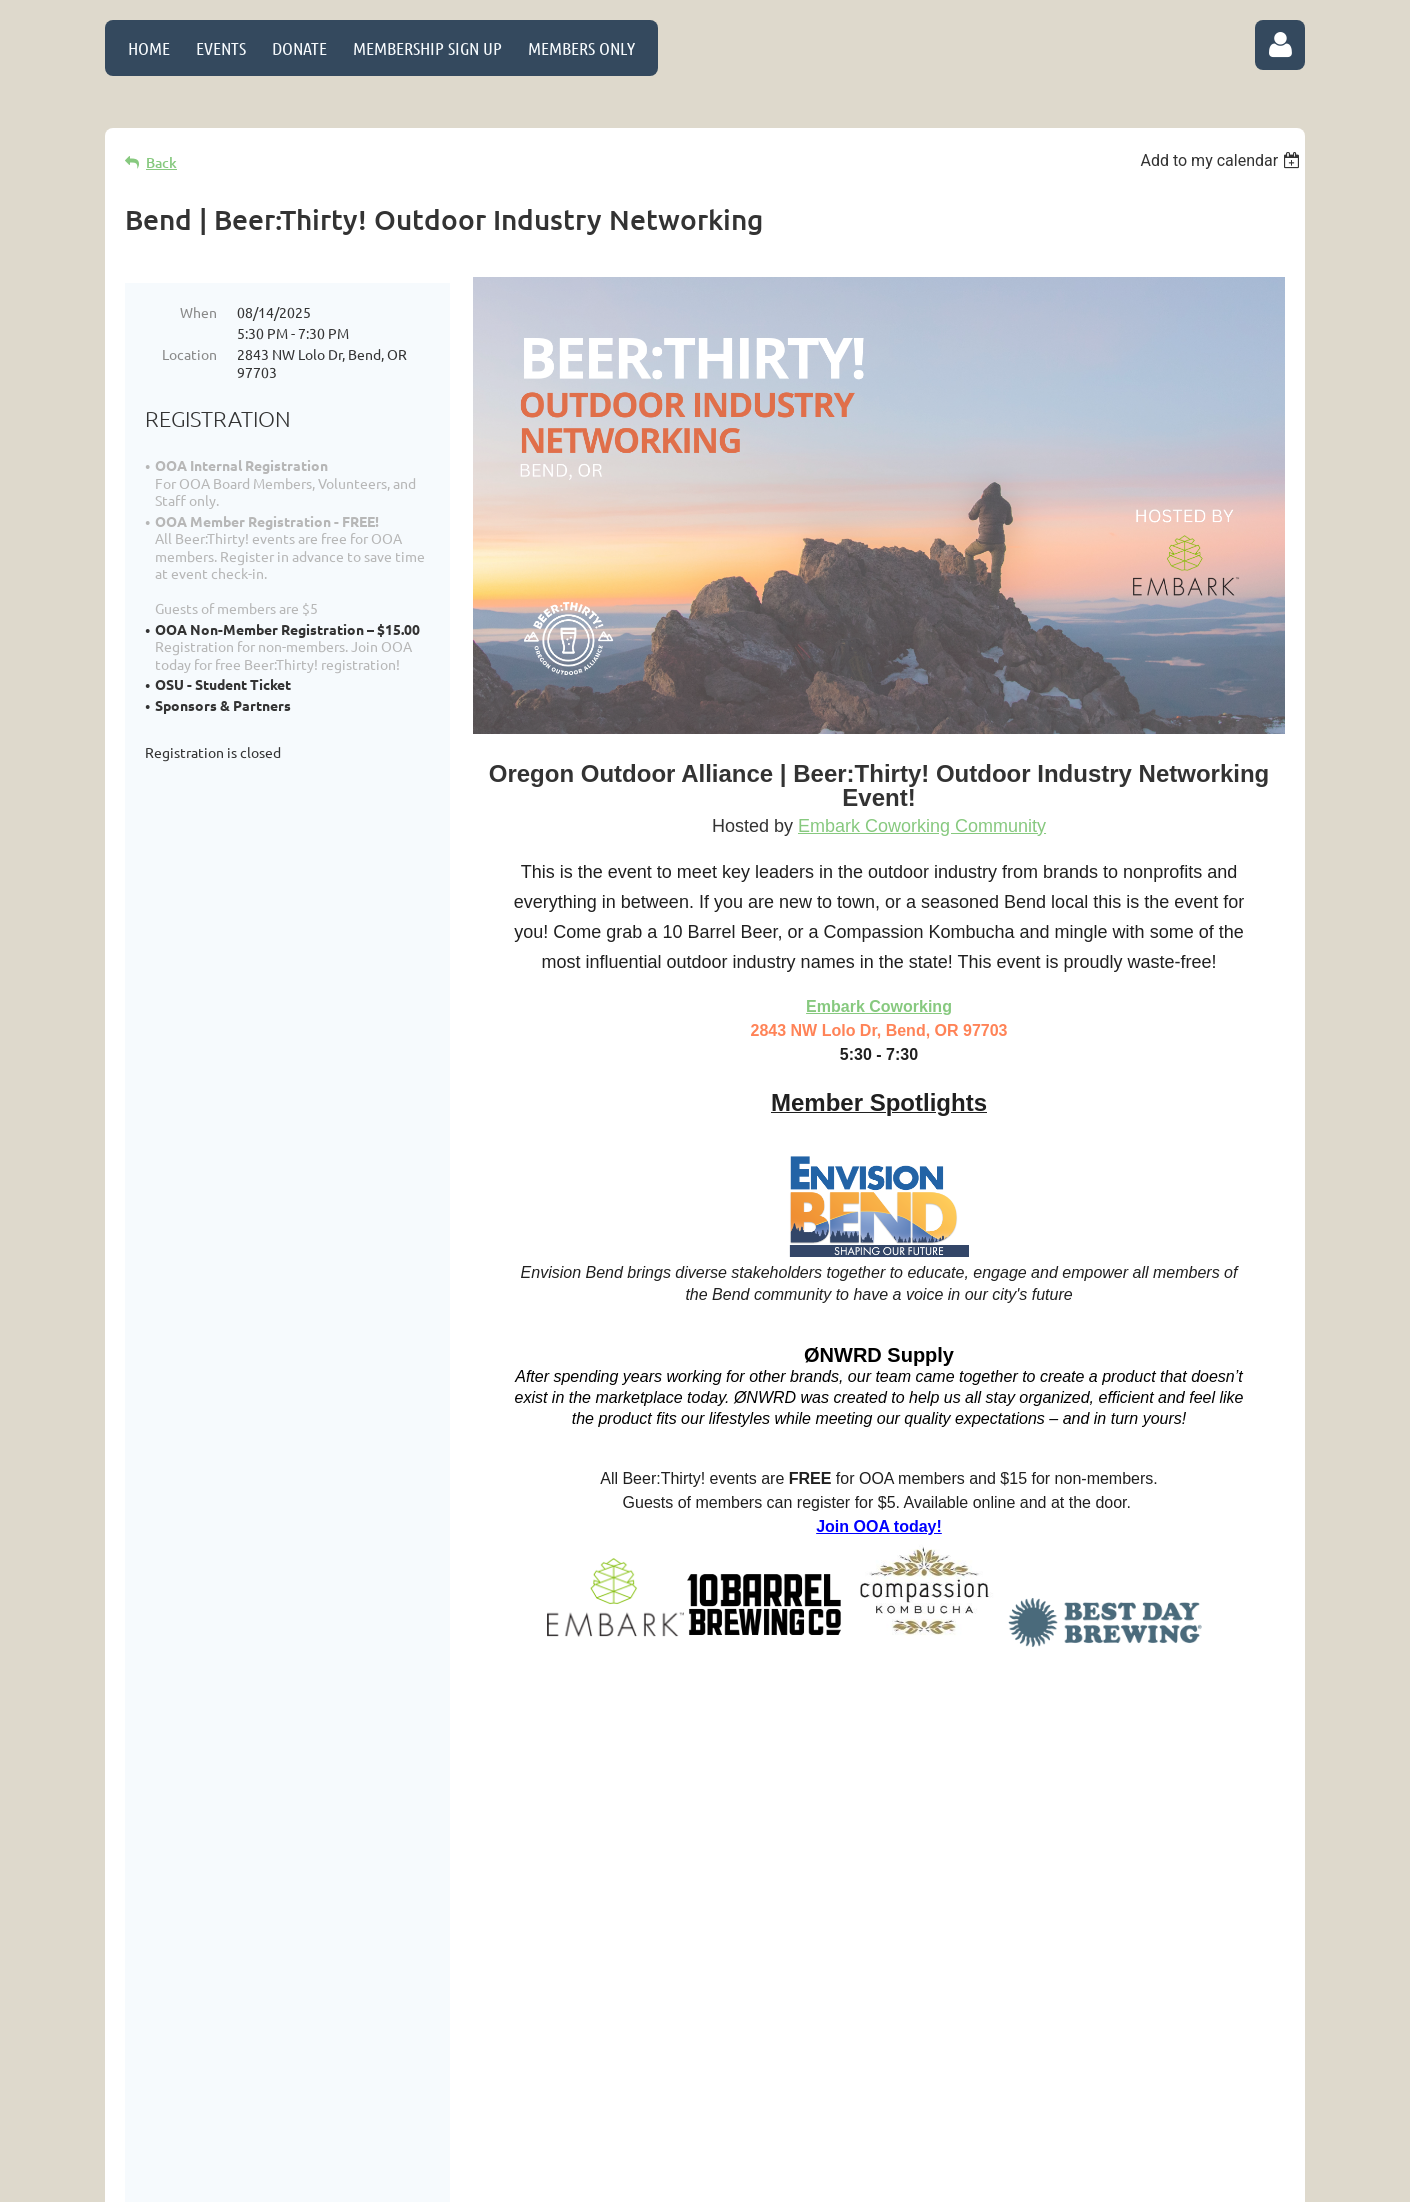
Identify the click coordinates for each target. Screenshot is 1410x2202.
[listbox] (1222, 160)
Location (189, 354)
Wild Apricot (1066, 2179)
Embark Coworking (879, 1006)
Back (161, 162)
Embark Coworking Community (922, 826)
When (198, 312)
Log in (1280, 45)
